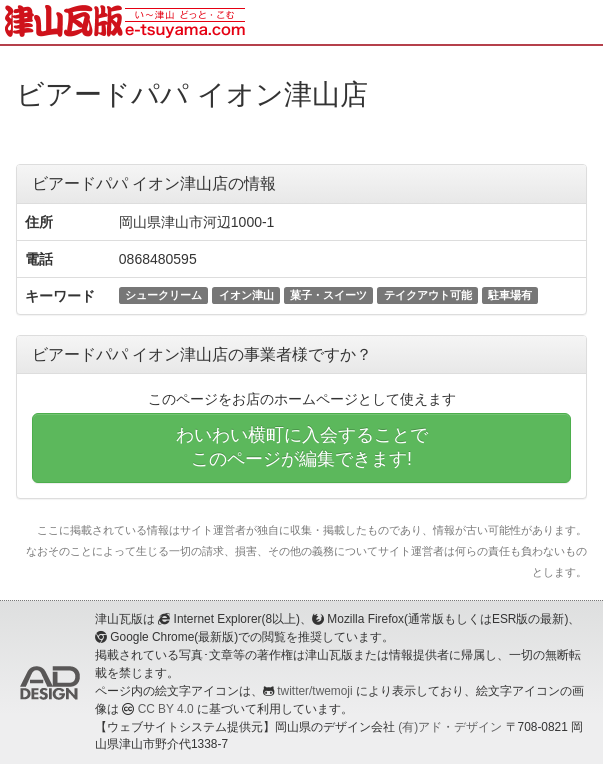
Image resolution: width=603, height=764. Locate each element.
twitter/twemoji (314, 691)
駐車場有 (510, 295)
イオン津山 (246, 295)
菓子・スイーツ (328, 295)
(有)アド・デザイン (450, 727)
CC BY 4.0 (166, 709)
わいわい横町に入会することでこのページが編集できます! (302, 447)
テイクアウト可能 (428, 295)
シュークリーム (163, 295)
